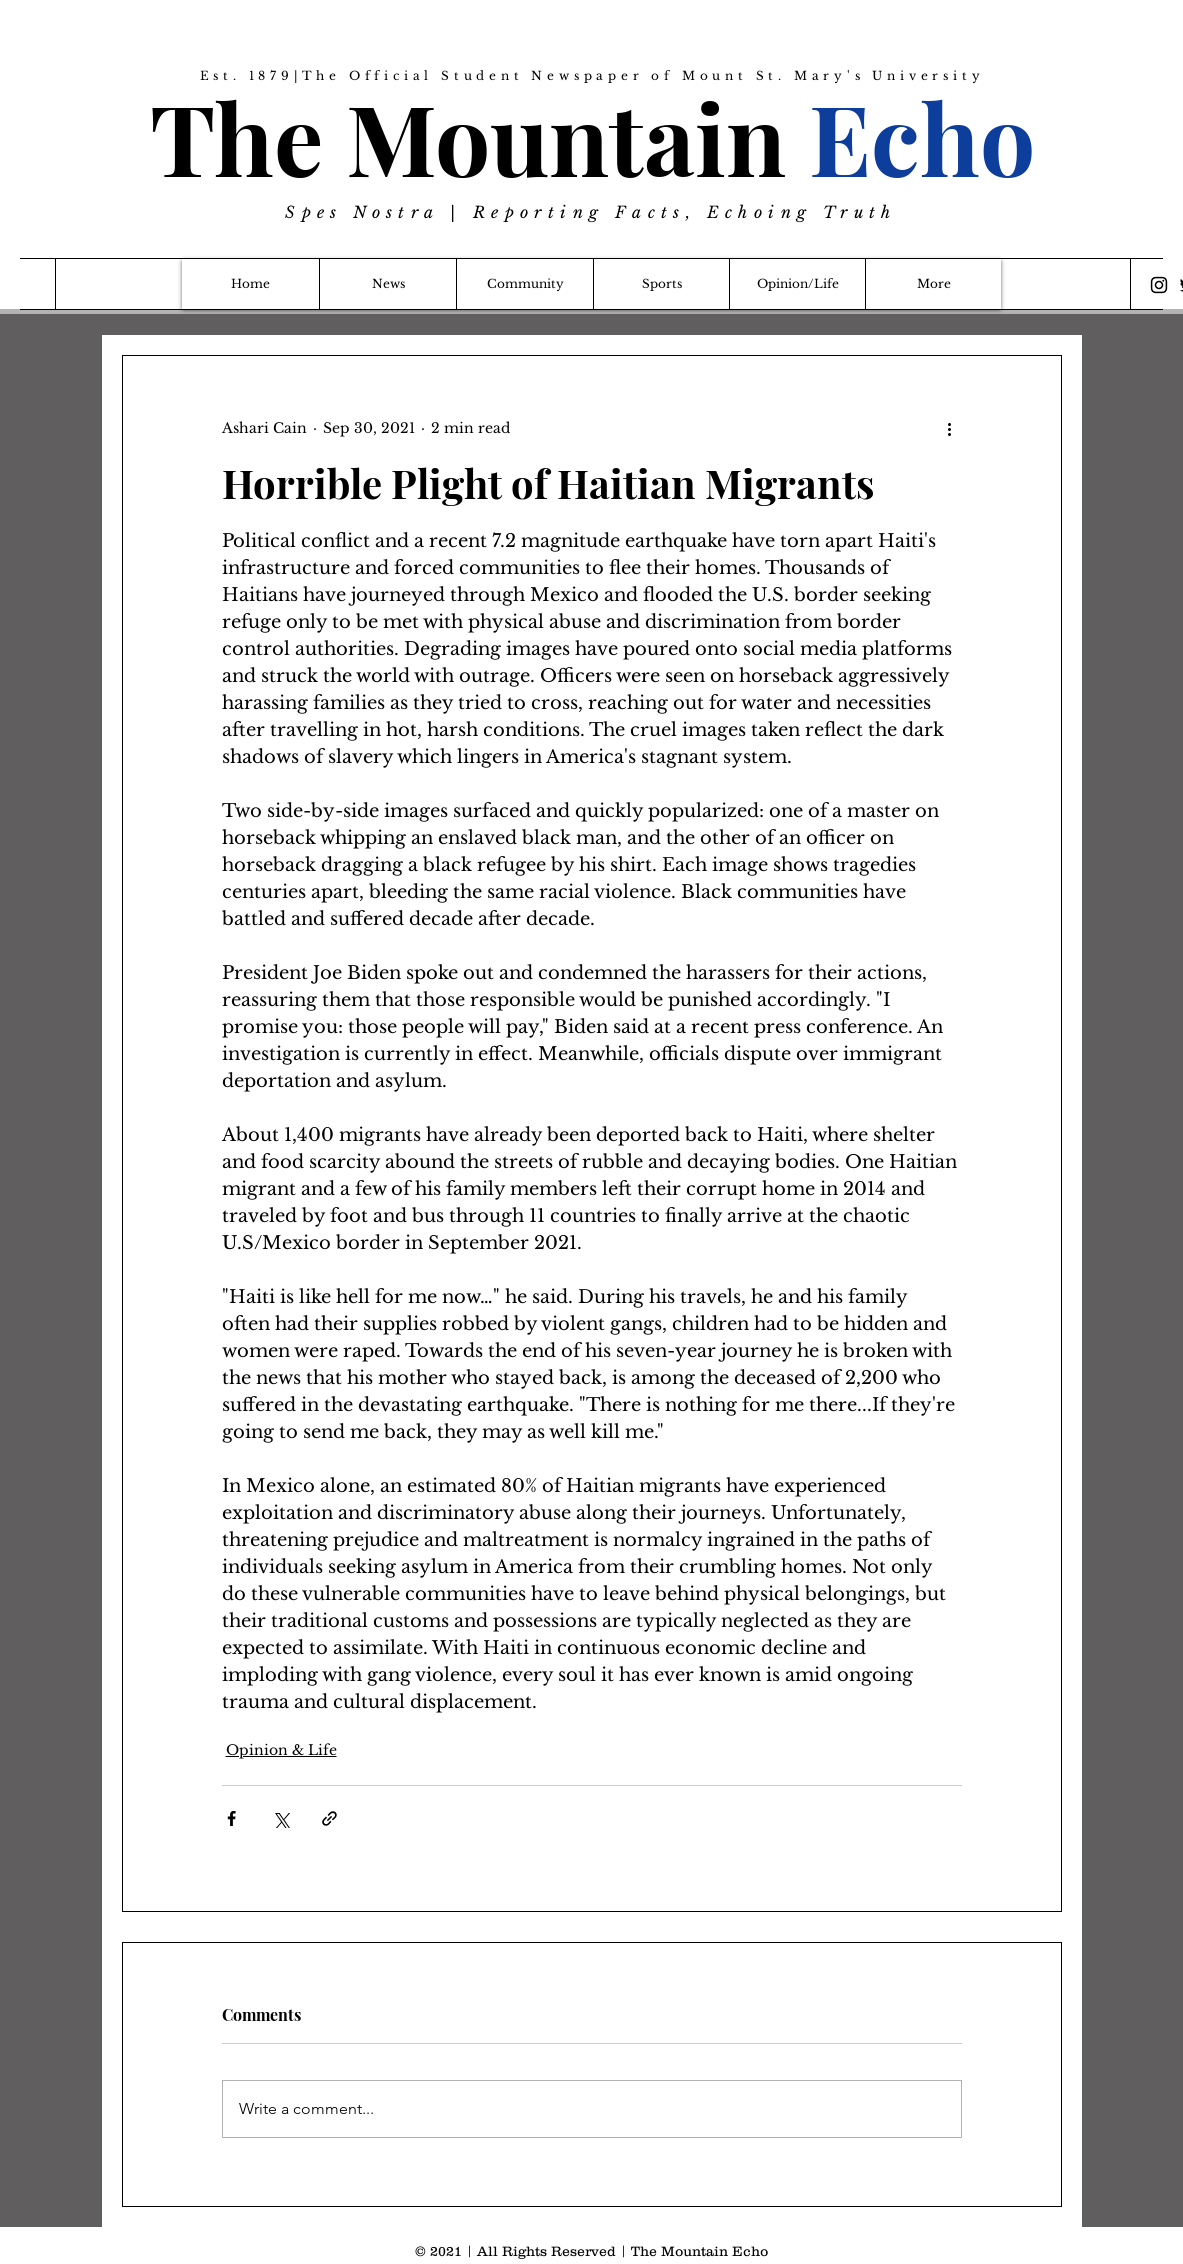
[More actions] (950, 428)
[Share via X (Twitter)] (280, 1818)
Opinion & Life (281, 1750)
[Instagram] (1159, 285)
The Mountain (592, 136)
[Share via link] (329, 1818)
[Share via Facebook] (231, 1818)
